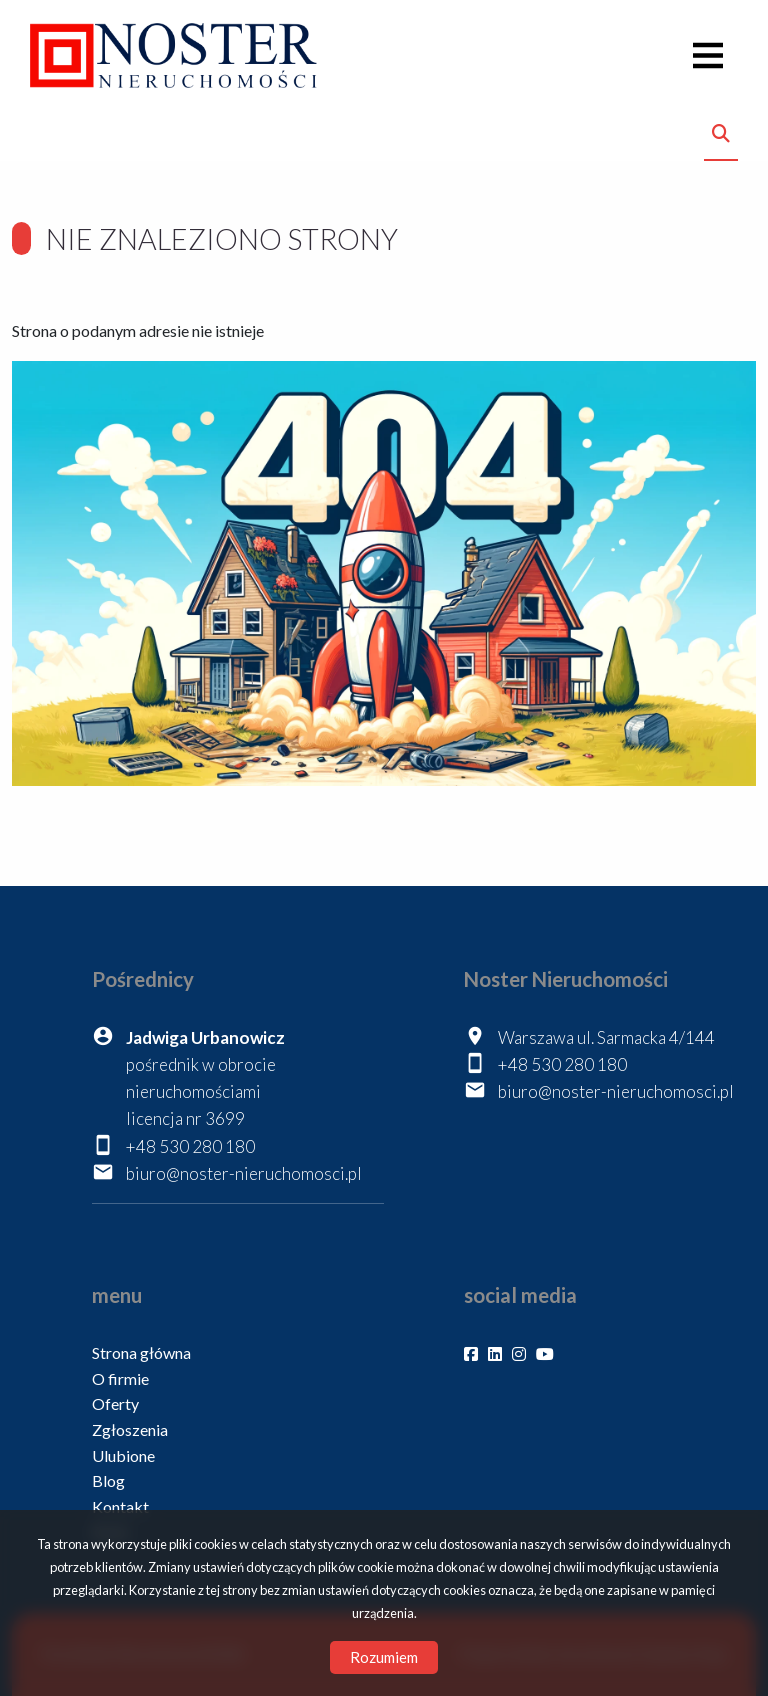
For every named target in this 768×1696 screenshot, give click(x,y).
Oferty (115, 1403)
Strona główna (141, 1352)
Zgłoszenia (130, 1429)
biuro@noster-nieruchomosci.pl (244, 1173)
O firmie (120, 1378)
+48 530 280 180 (190, 1146)
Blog (108, 1480)
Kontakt (120, 1506)
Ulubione (123, 1455)
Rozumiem (384, 1657)
